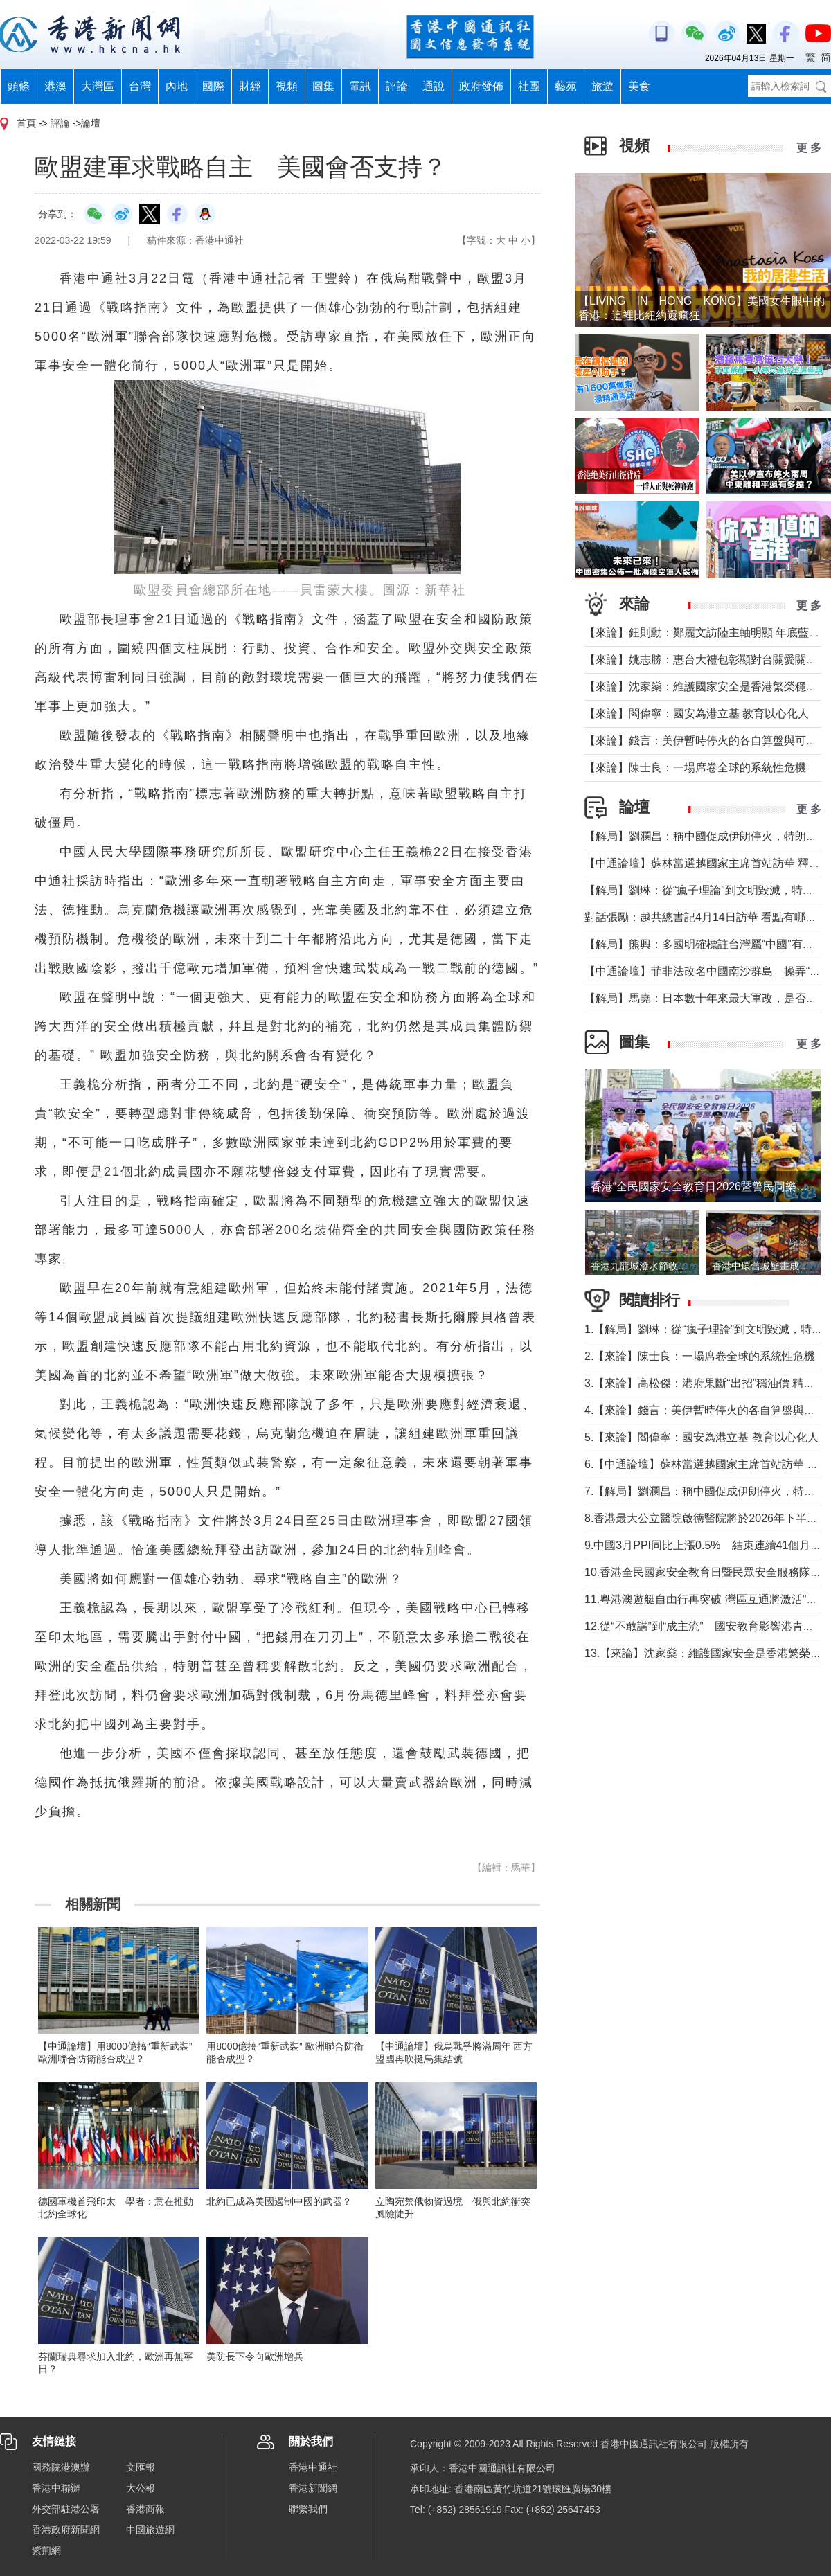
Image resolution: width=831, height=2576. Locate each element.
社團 (529, 86)
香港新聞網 (313, 2488)
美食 (639, 86)
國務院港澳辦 (61, 2467)
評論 (397, 86)
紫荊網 (46, 2550)
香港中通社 (313, 2467)
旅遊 (602, 86)
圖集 (323, 86)
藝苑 (566, 86)
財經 (250, 86)
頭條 (19, 86)
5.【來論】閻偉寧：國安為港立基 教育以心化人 (701, 1437)
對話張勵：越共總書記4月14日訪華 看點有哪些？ (706, 917)
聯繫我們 (308, 2508)
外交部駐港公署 (66, 2508)
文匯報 (140, 2467)
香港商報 (145, 2508)
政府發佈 (481, 86)
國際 (213, 86)
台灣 (140, 86)
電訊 (360, 86)
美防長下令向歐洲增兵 (254, 2356)
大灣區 (97, 86)
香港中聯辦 (56, 2488)
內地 (177, 86)
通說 (433, 86)
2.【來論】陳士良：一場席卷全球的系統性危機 (699, 1356)
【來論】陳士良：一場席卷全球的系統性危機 (695, 767)
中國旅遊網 (150, 2529)
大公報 (140, 2488)
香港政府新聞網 (66, 2529)
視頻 (287, 86)
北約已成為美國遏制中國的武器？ (279, 2201)
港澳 (55, 86)
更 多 (808, 148)
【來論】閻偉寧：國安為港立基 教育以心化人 (696, 713)
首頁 (26, 123)
